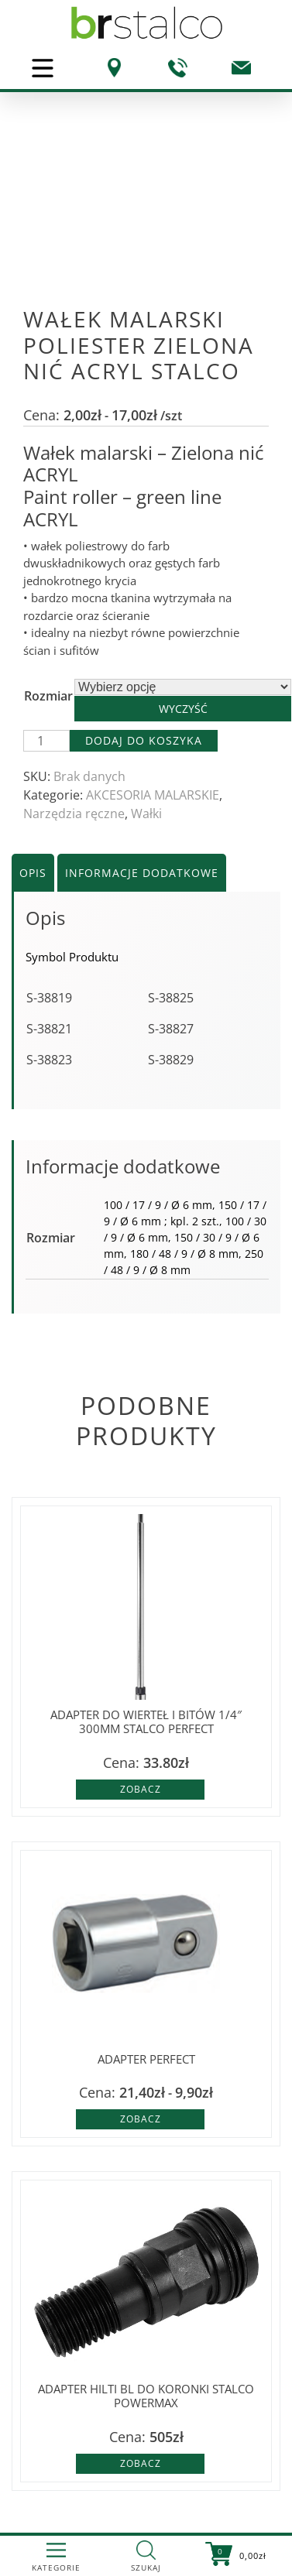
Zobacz (140, 1789)
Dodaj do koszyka (143, 740)
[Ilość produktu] (46, 741)
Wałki (146, 813)
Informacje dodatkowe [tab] (141, 872)
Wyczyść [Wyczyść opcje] (183, 708)
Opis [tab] (32, 872)
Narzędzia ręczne (74, 813)
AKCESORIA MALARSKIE (152, 794)
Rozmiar (48, 695)
